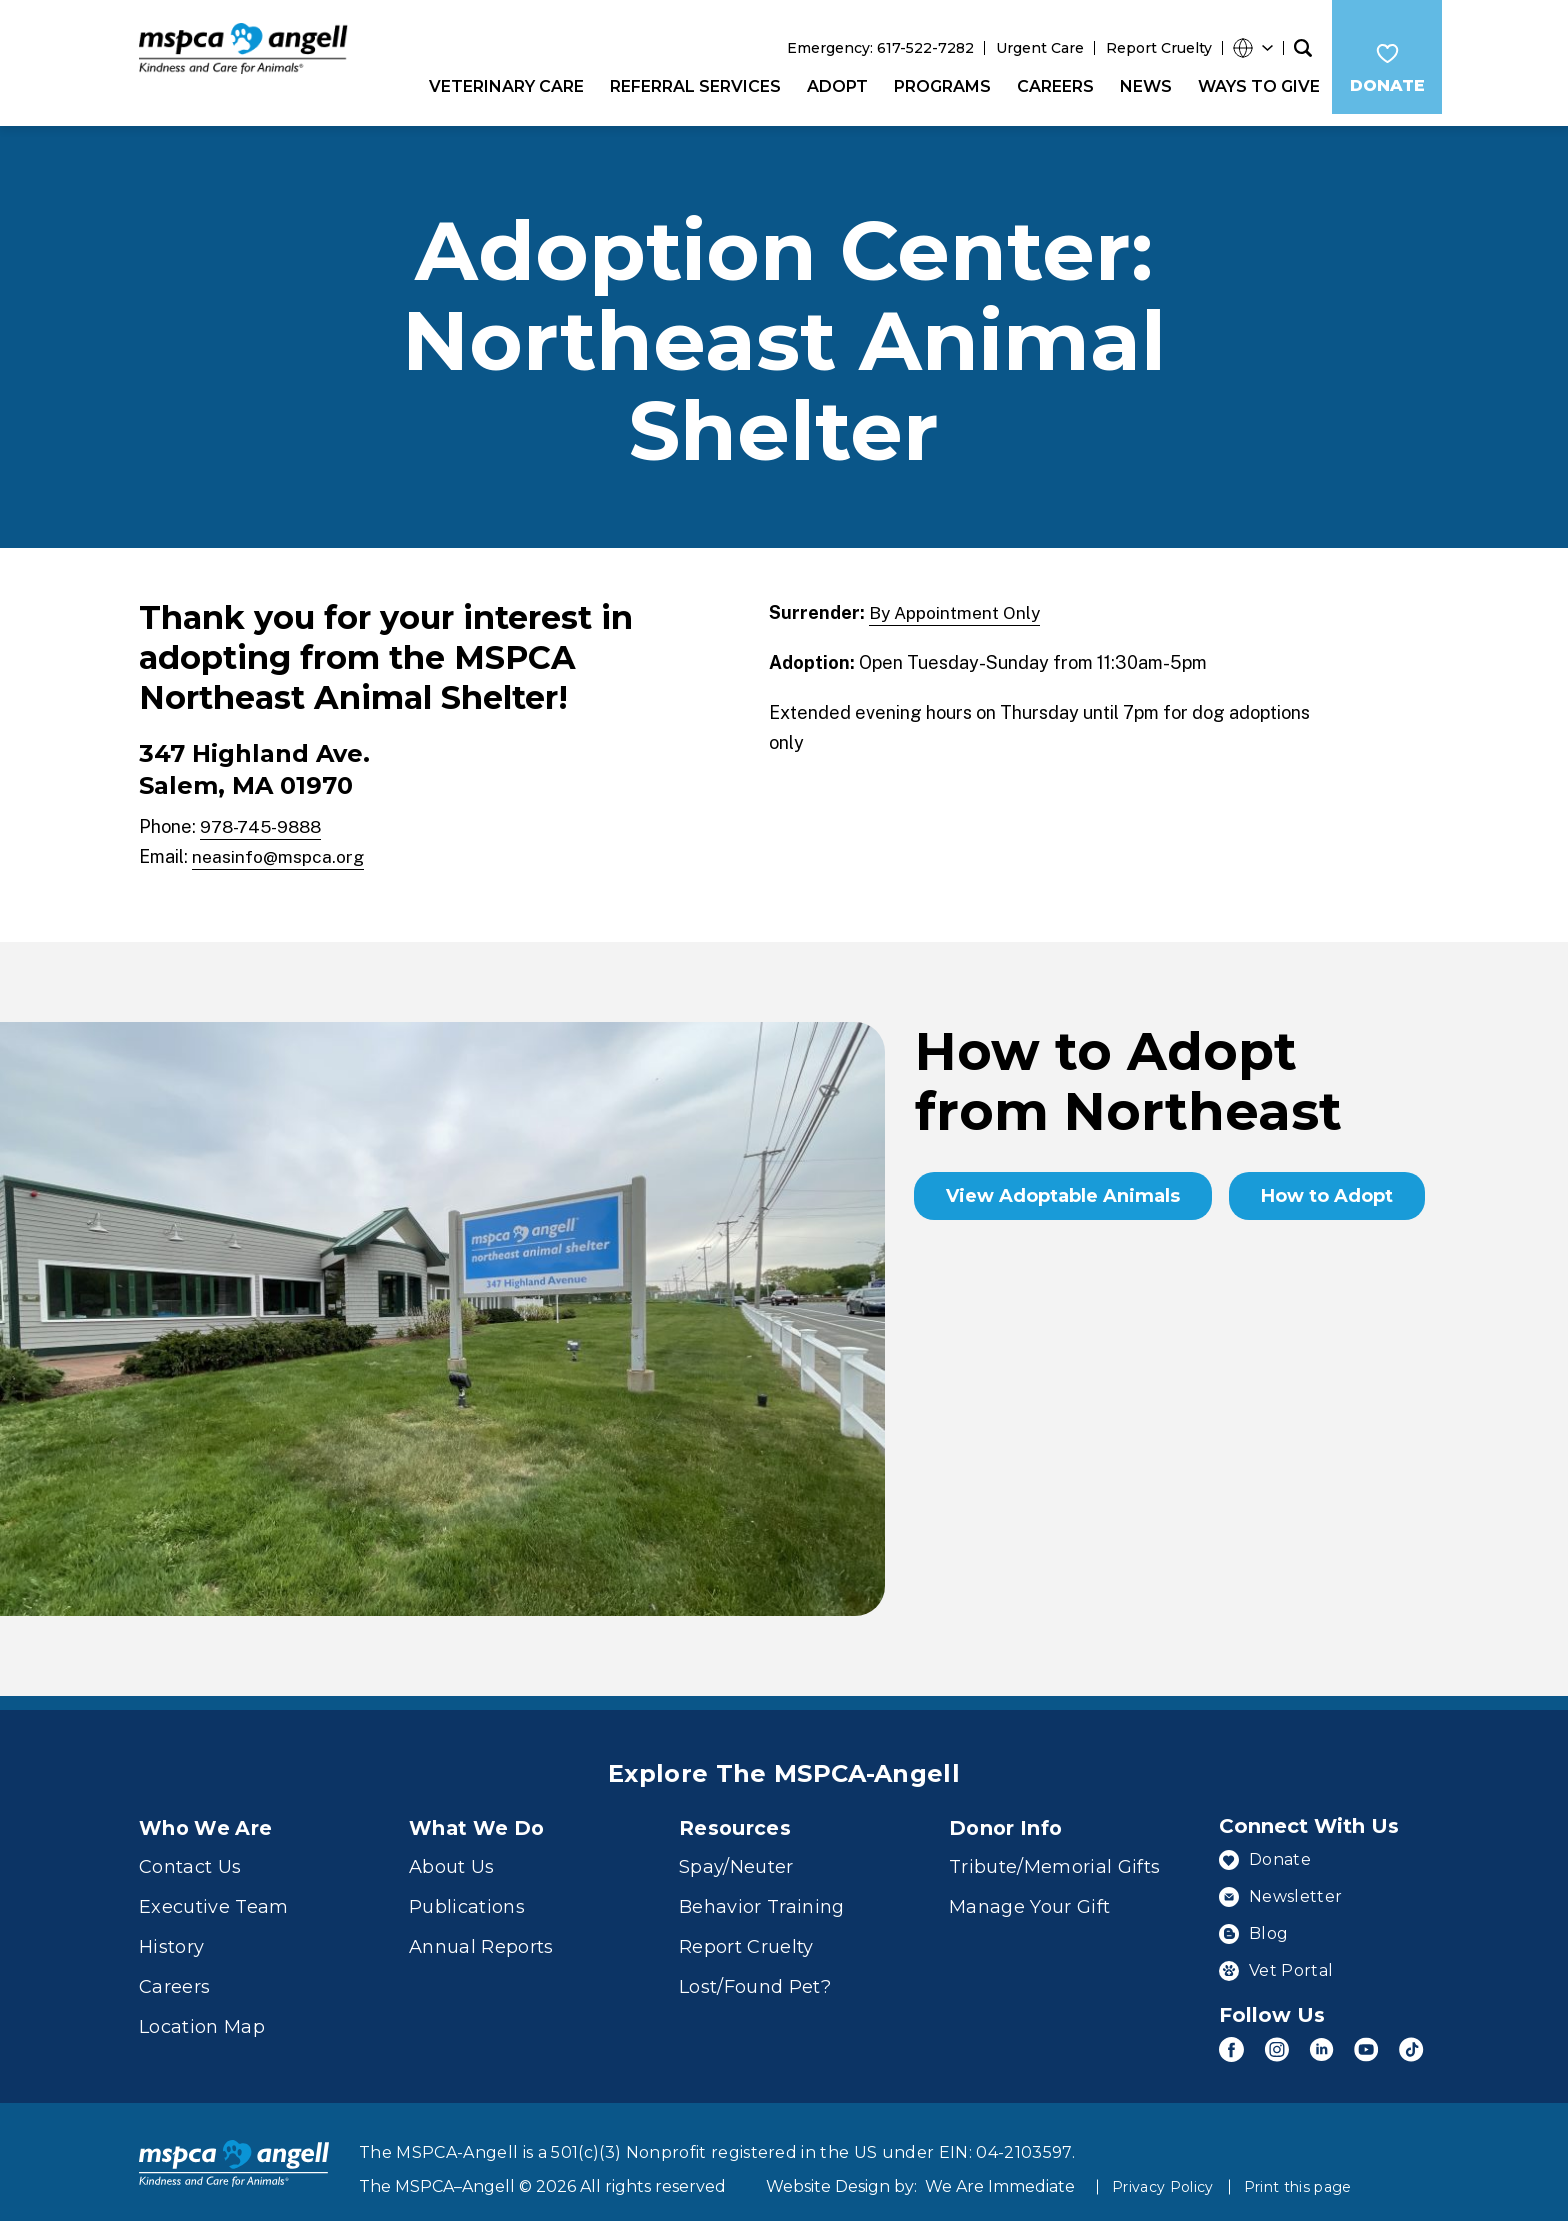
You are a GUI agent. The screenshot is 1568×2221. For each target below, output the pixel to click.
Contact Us (190, 1854)
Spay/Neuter (736, 1854)
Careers (1049, 86)
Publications (467, 1894)
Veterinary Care (500, 86)
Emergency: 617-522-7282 (874, 48)
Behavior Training (762, 1894)
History (171, 1934)
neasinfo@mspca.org (279, 844)
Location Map (202, 2014)
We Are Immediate (1000, 2164)
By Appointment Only (956, 600)
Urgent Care (1034, 48)
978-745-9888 (265, 814)
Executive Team (214, 1894)
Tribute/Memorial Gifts (1054, 1854)
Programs (936, 86)
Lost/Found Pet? (755, 1974)
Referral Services (689, 86)
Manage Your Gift (1029, 1894)
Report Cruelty (1153, 48)
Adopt (831, 86)
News (1140, 86)
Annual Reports (481, 1934)
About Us (452, 1854)
